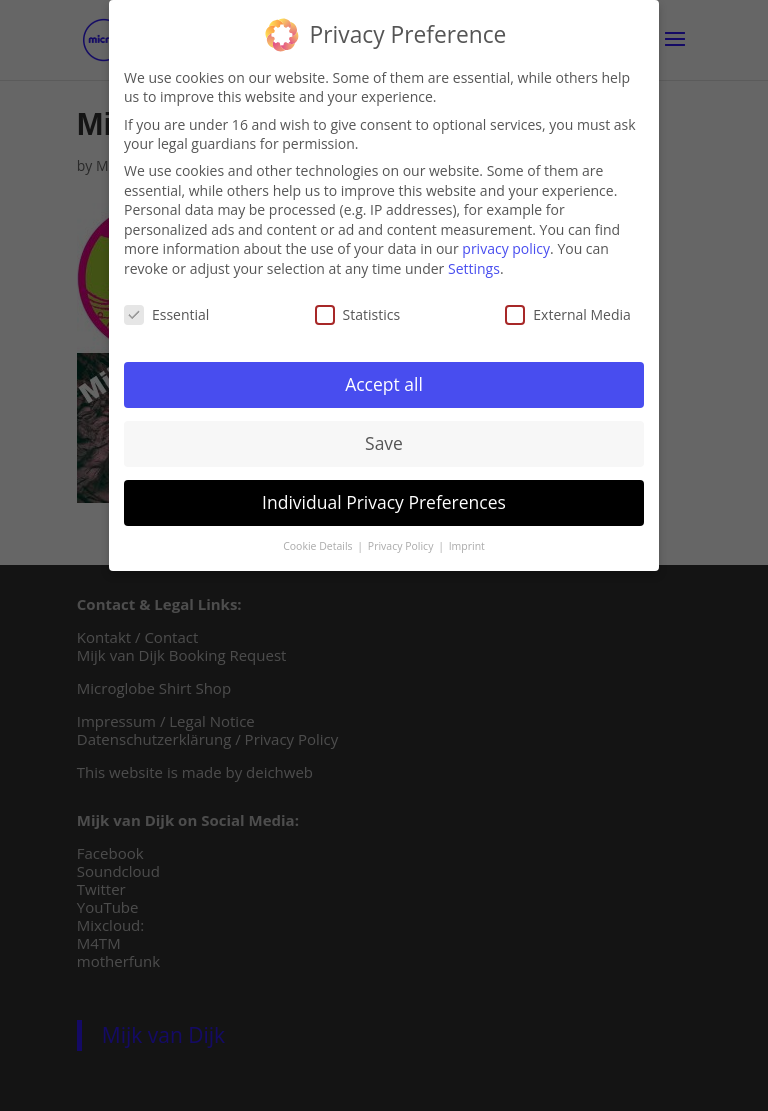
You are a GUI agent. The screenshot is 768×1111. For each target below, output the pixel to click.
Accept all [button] (384, 380)
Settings (474, 263)
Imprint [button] (467, 542)
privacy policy (506, 244)
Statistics (358, 309)
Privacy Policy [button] (402, 542)
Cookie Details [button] (319, 542)
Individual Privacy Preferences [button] (384, 498)
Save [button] (384, 439)
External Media (568, 309)
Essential (166, 309)
